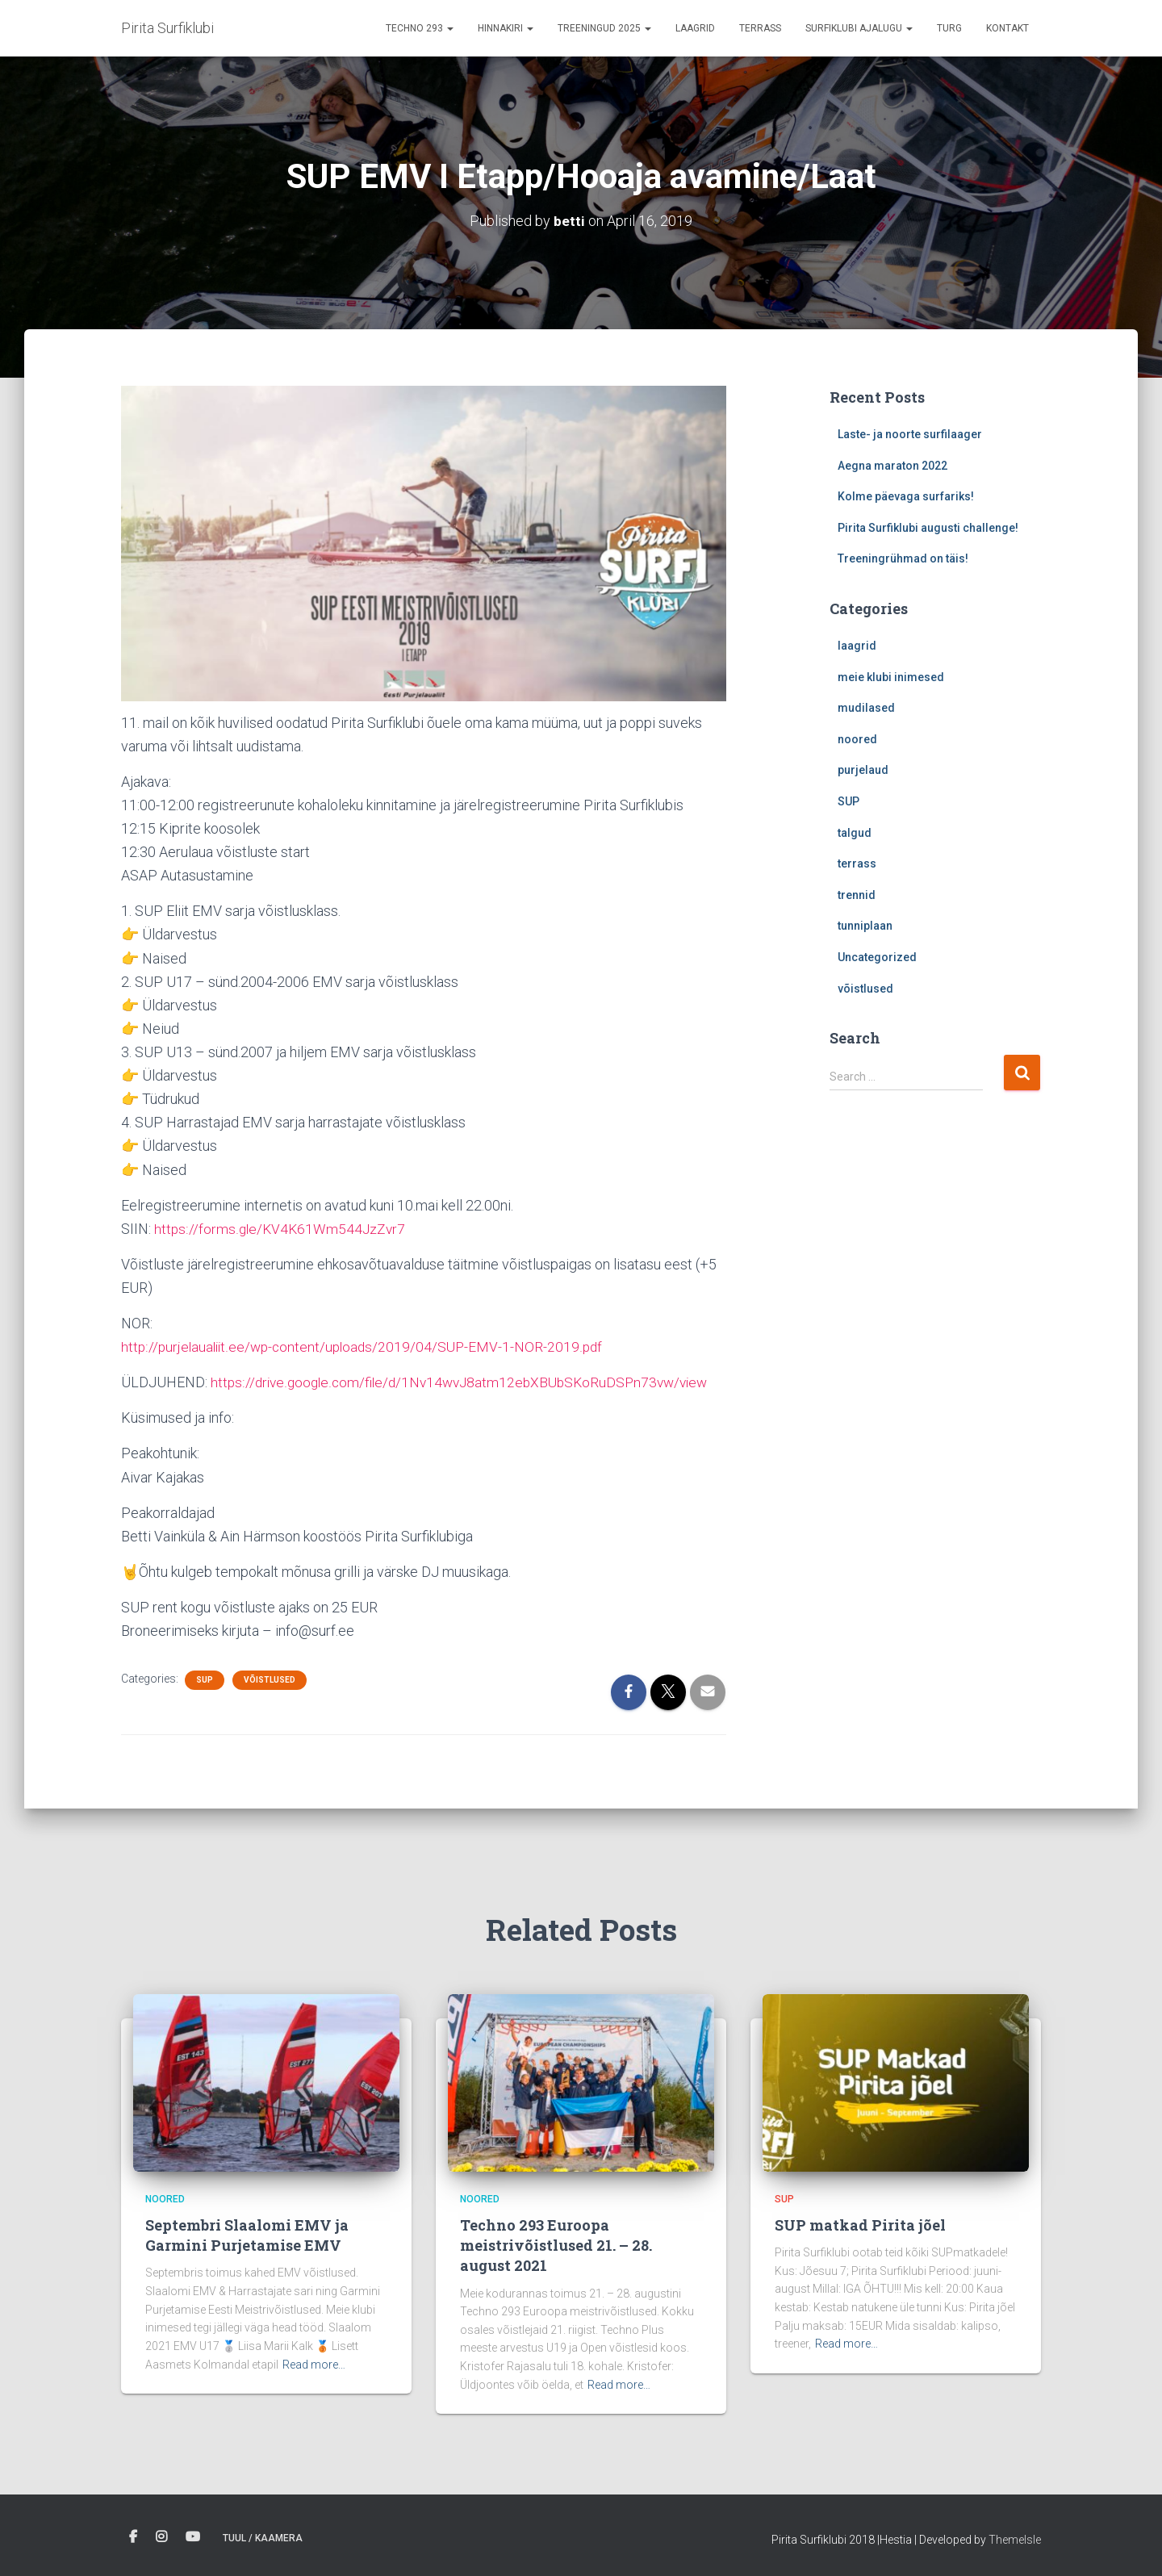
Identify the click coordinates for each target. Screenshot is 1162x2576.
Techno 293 (420, 28)
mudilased (866, 707)
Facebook (133, 2537)
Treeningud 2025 (604, 28)
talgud (855, 832)
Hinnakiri (505, 28)
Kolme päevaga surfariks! (906, 496)
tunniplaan (865, 925)
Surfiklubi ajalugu (859, 28)
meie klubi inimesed (891, 677)
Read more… (313, 2364)
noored (857, 739)
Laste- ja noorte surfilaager (910, 434)
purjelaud (863, 769)
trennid (857, 895)
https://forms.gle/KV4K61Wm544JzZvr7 (281, 1228)
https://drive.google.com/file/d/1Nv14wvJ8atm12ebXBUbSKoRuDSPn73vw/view (467, 1382)
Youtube (193, 2537)
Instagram (161, 2537)
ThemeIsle (1015, 2539)
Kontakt (1007, 28)
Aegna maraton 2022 (892, 465)
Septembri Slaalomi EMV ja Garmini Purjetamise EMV (247, 2235)
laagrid (857, 645)
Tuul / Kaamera (263, 2538)
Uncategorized (877, 957)
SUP (204, 1679)
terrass (760, 28)
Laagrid (695, 28)
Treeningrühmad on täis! (903, 558)
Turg (949, 28)
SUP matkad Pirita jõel (860, 2225)
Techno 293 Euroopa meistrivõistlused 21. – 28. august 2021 (556, 2245)
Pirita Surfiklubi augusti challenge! (928, 527)
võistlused (269, 1679)
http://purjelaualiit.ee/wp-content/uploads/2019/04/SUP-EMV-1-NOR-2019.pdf (366, 1346)
